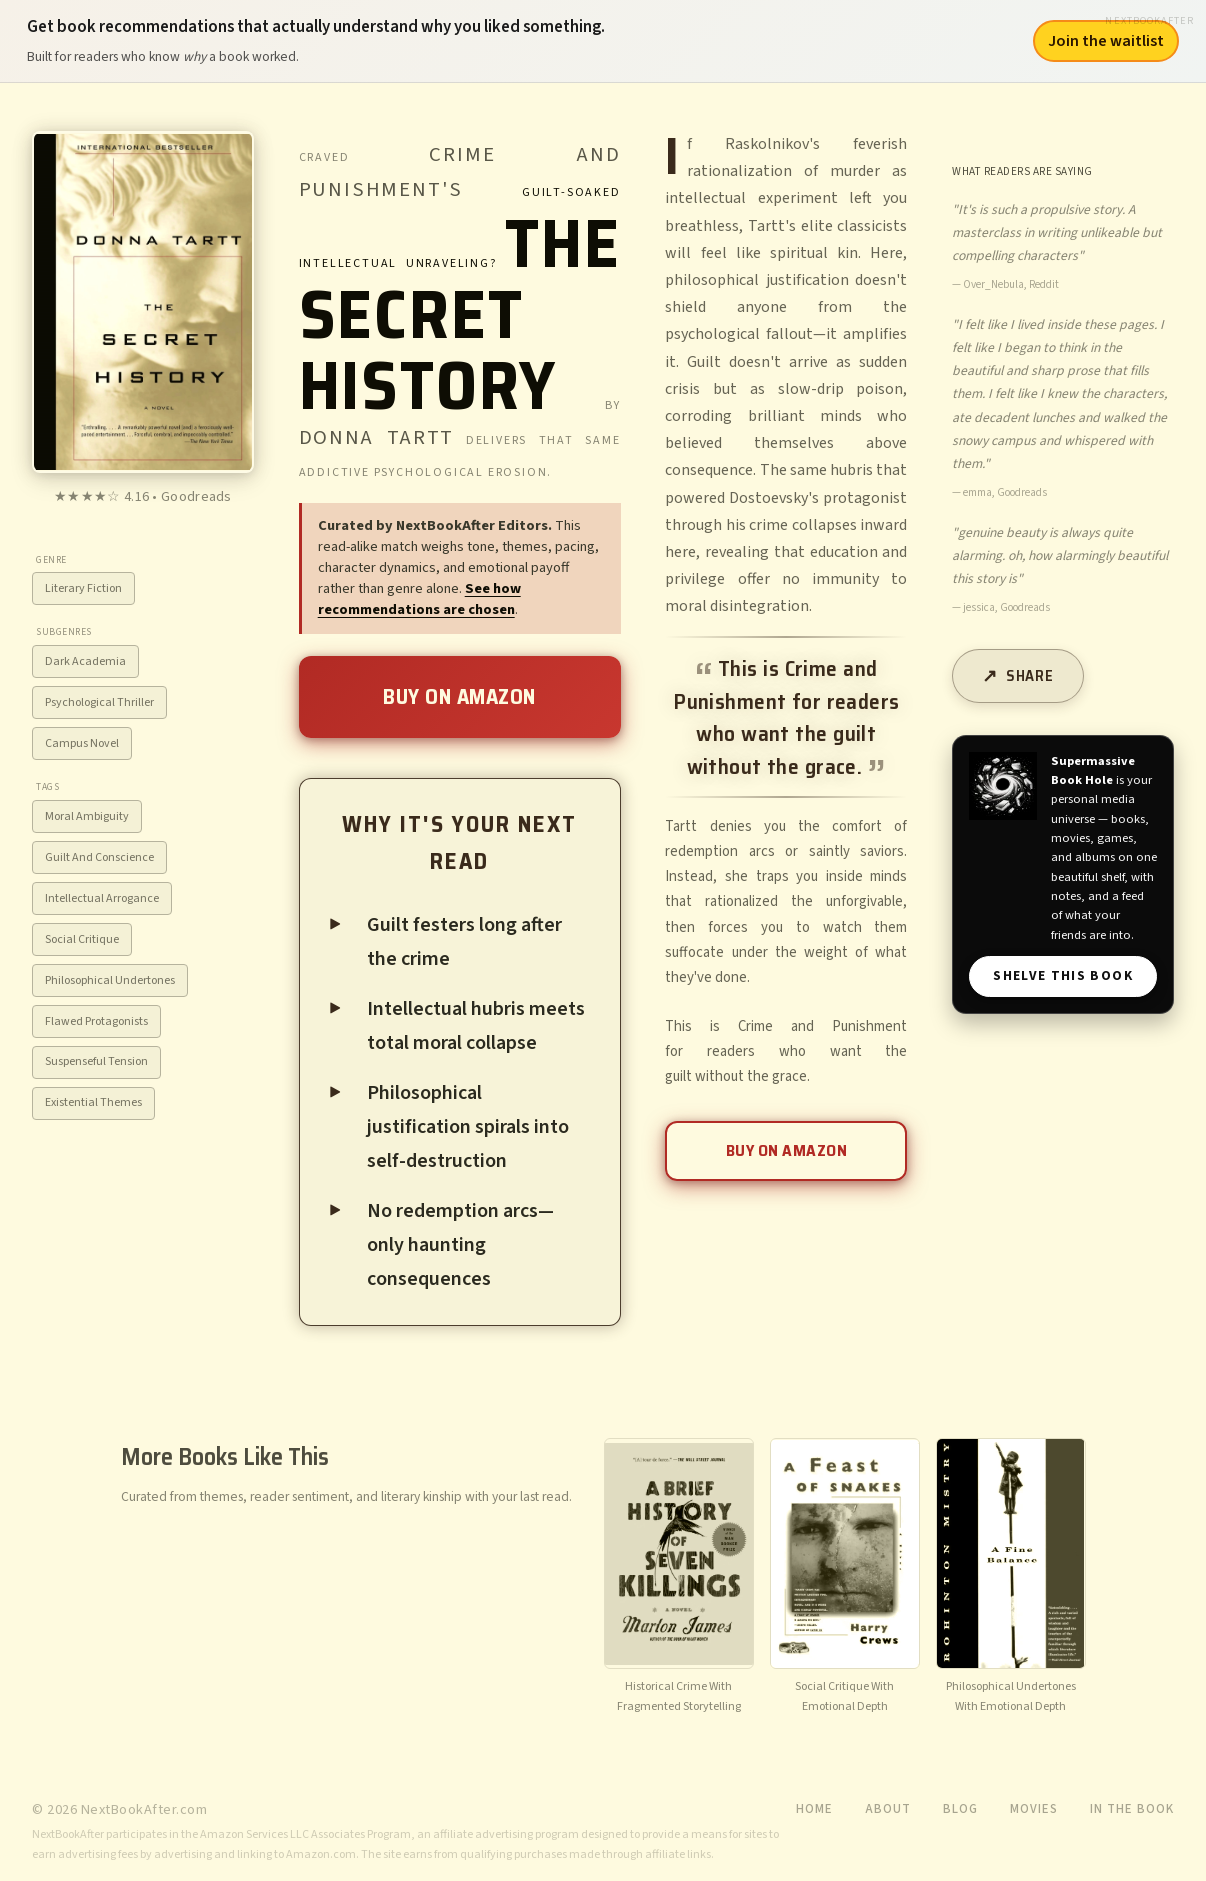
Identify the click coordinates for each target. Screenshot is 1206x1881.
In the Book (1132, 1809)
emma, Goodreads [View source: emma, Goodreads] (1005, 492)
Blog (960, 1809)
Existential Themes (93, 1102)
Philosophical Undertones (110, 980)
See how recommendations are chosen (419, 599)
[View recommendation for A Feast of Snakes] (845, 1578)
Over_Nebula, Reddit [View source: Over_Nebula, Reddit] (1011, 284)
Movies (1034, 1809)
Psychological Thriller (99, 702)
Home (814, 1809)
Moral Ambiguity (87, 816)
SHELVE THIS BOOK (1063, 975)
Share (1030, 676)
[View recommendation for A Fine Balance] (1011, 1578)
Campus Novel (82, 743)
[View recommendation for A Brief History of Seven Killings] (679, 1578)
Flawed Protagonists (96, 1021)
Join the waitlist (1106, 41)
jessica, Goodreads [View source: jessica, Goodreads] (1006, 607)
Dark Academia (85, 661)
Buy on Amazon (460, 696)
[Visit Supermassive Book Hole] (1003, 786)
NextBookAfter (1149, 20)
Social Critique (82, 939)
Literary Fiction (83, 588)
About (888, 1809)
